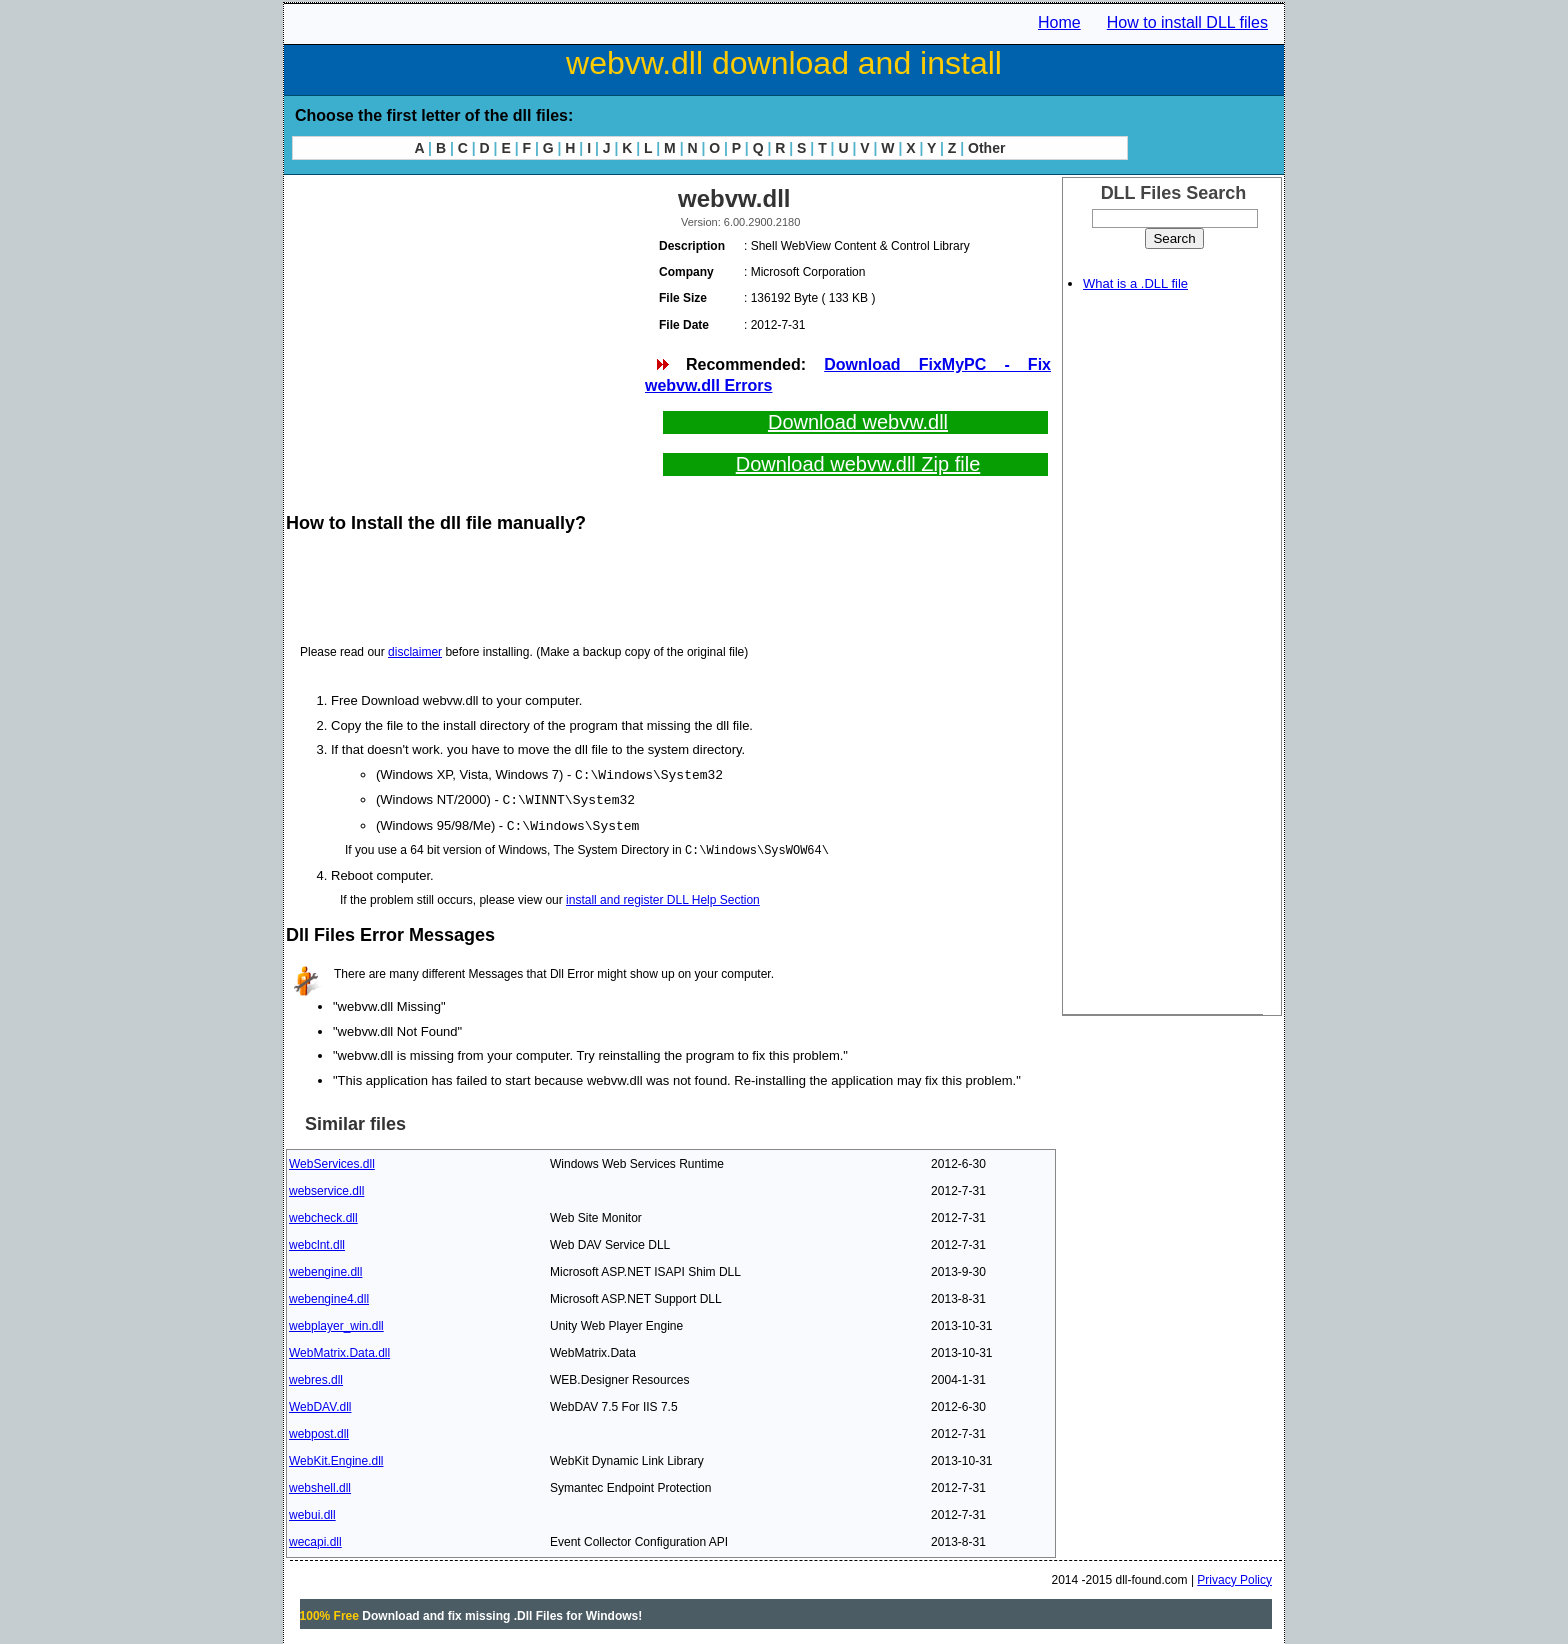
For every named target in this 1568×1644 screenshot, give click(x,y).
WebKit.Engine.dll (336, 1458)
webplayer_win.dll (336, 1323)
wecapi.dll (315, 1539)
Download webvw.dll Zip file (858, 464)
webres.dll (316, 1377)
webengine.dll (325, 1269)
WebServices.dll (332, 1161)
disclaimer (415, 652)
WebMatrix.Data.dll (339, 1350)
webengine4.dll (329, 1296)
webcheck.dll (323, 1215)
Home (1059, 22)
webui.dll (312, 1512)
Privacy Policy (1234, 1577)
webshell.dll (320, 1485)
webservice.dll (326, 1188)
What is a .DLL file (1135, 283)
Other (986, 148)
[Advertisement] (464, 320)
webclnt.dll (317, 1242)
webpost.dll (319, 1431)
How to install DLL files (1187, 22)
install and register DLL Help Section (663, 897)
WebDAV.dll (320, 1404)
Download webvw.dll (858, 422)
